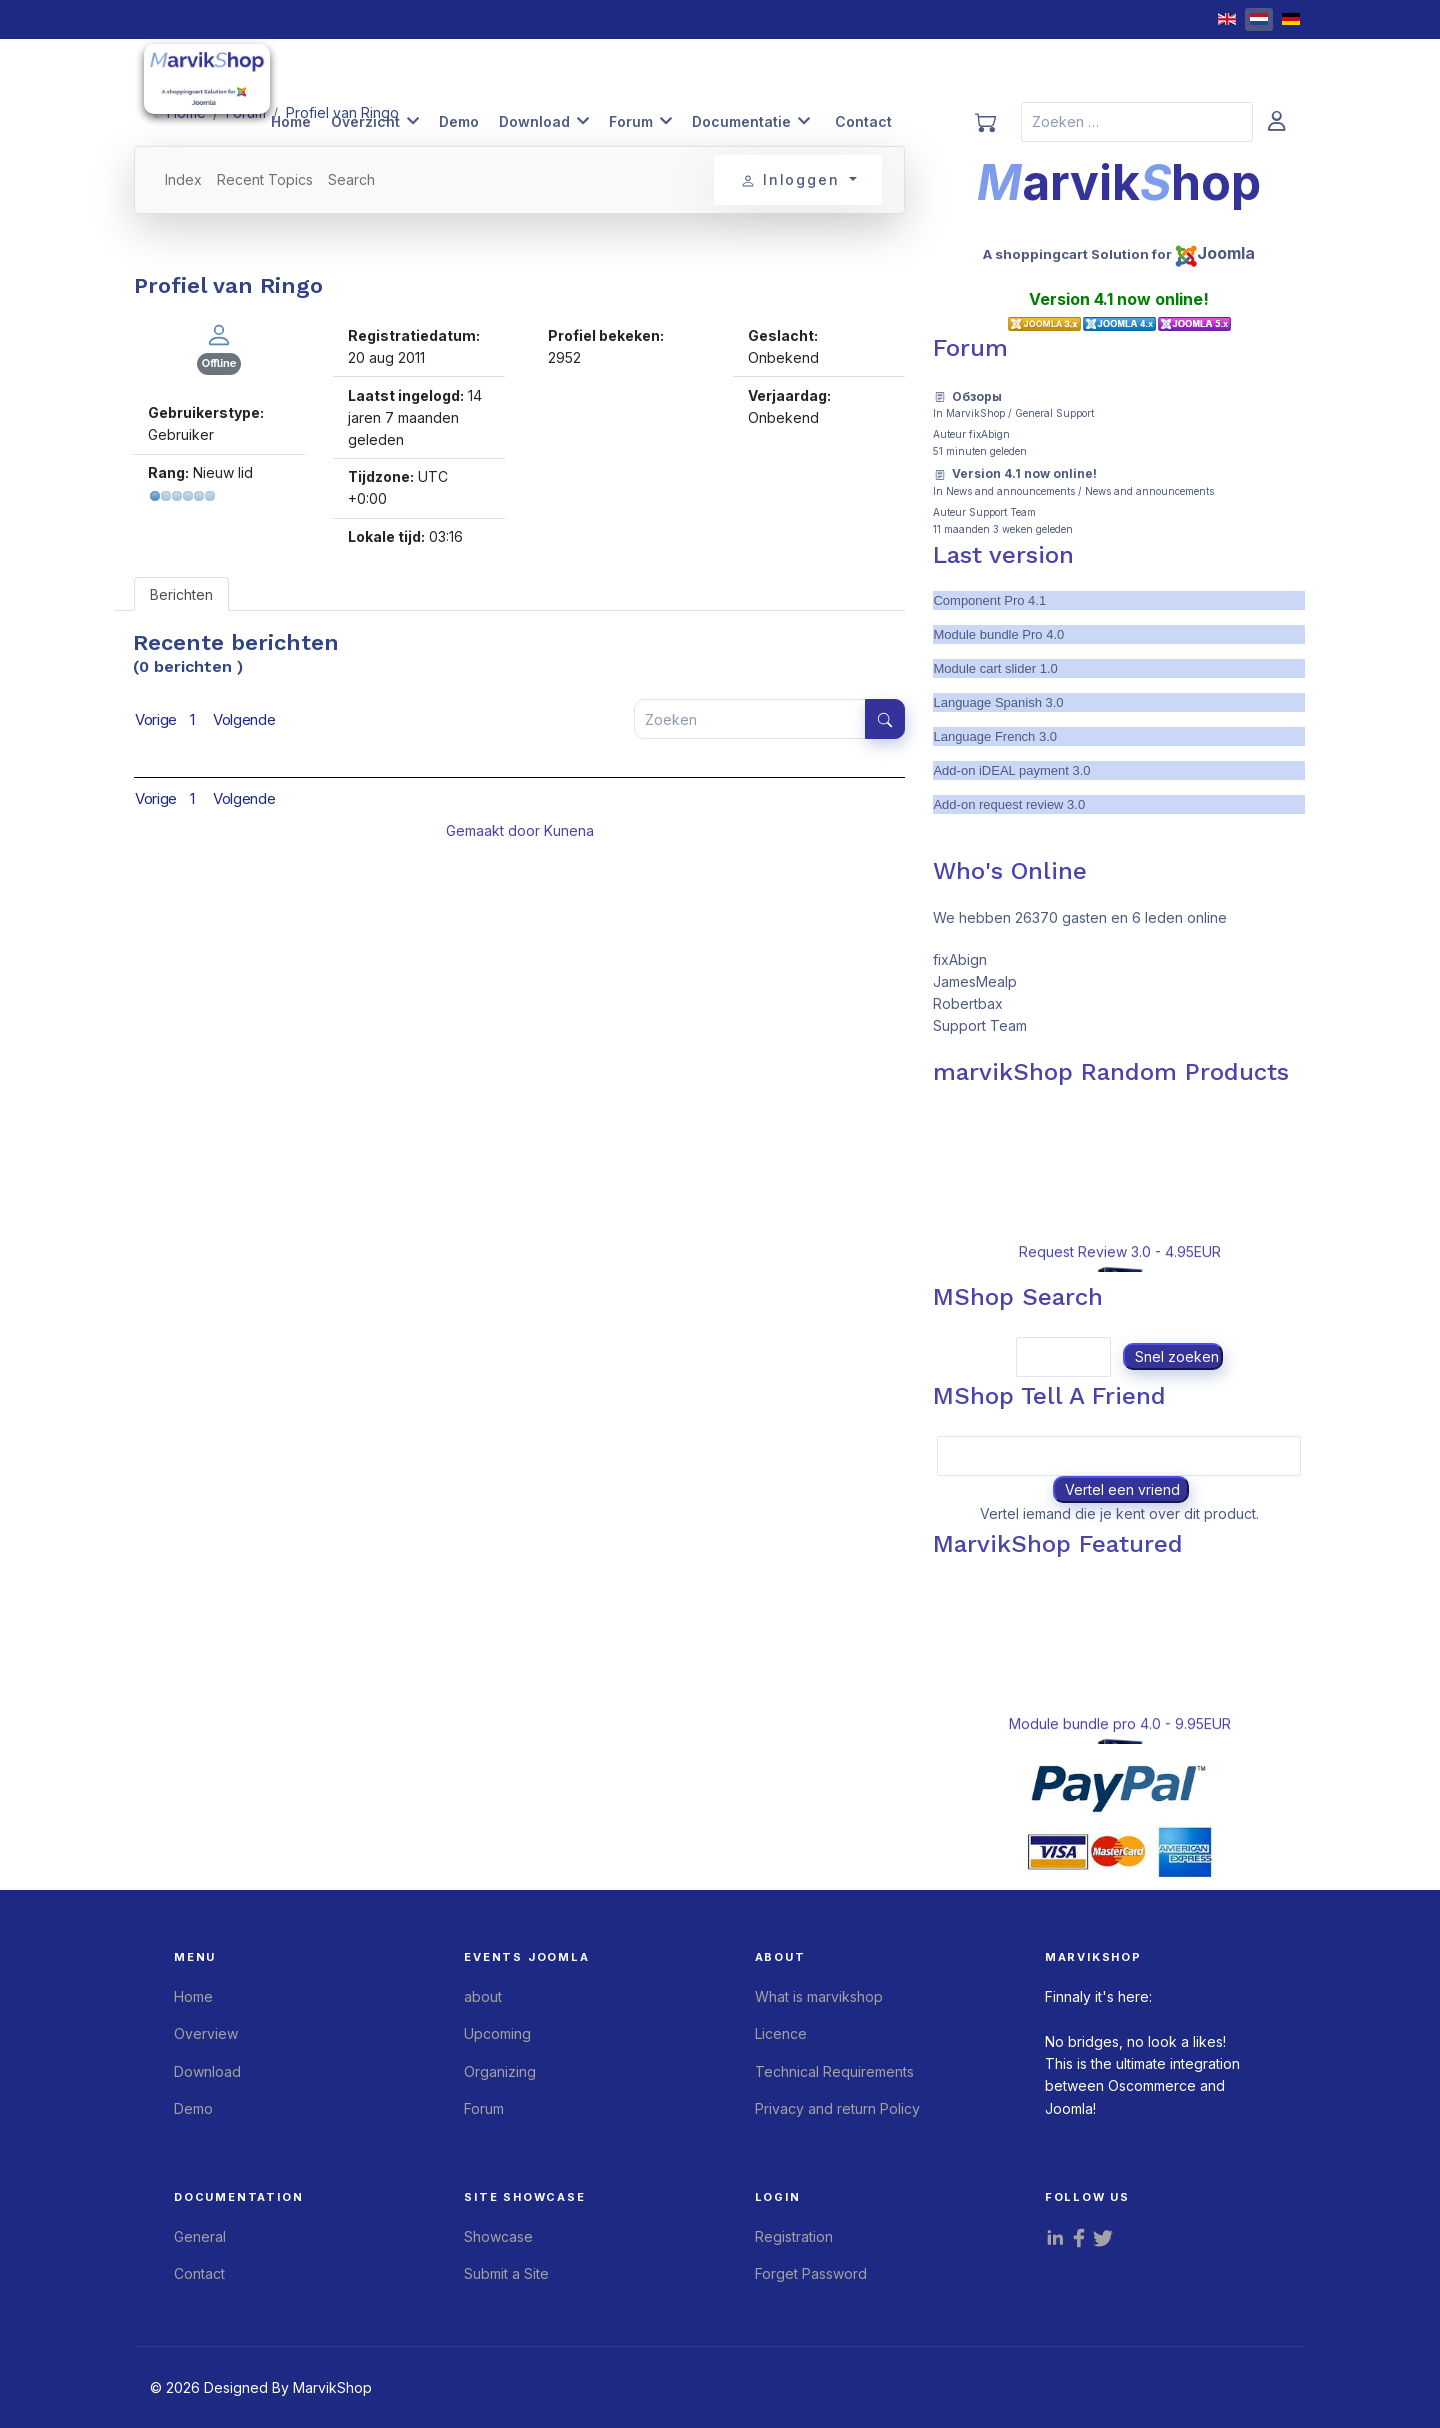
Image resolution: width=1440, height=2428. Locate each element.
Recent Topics (265, 179)
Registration (794, 2236)
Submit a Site (506, 2273)
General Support (1054, 413)
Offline (219, 363)
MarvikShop (975, 413)
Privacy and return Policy (837, 2108)
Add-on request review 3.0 (1009, 804)
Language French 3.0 (995, 736)
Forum (631, 121)
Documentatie (741, 121)
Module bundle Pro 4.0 (998, 634)
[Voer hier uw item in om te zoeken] (750, 719)
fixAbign (989, 434)
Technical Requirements (834, 2071)
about (483, 1996)
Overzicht (365, 121)
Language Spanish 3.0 (998, 702)
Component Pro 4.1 (989, 600)
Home (291, 121)
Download (534, 121)
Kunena (569, 830)
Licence (781, 2033)
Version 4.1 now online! (1024, 473)
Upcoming (497, 2033)
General (200, 2236)
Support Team (1002, 512)
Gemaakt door (495, 830)
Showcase (498, 2236)
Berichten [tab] (181, 594)
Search (351, 179)
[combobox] (1137, 122)
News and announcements (1010, 491)
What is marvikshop (819, 1996)
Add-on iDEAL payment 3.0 (1011, 770)
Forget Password (811, 2273)
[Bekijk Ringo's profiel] (219, 333)
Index (183, 179)
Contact (863, 121)
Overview (206, 2033)
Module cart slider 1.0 (995, 668)
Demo (459, 121)
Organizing (500, 2071)
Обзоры (977, 396)
